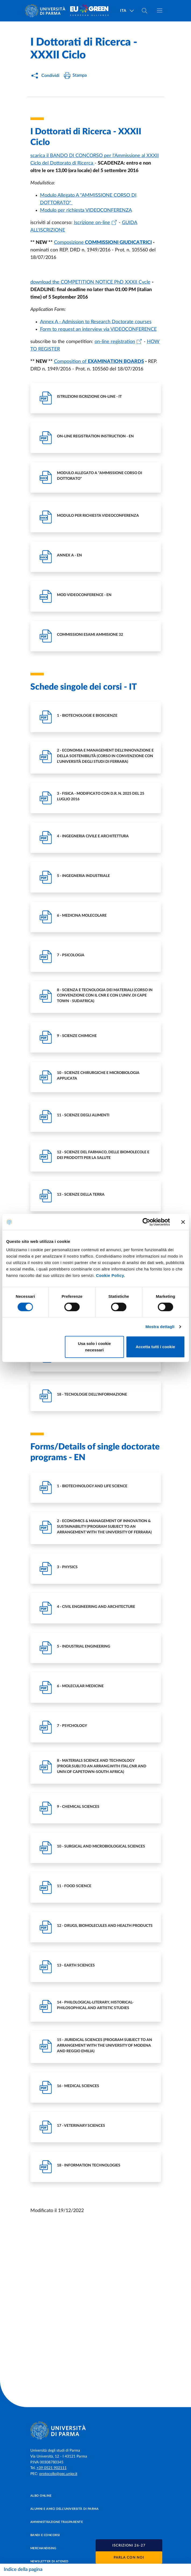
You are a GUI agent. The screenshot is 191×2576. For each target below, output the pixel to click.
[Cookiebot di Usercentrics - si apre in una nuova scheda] (146, 1222)
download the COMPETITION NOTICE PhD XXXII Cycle (90, 282)
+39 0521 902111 (52, 2468)
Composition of (71, 361)
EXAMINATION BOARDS (116, 361)
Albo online (41, 2495)
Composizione (69, 242)
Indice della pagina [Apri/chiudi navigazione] (23, 2569)
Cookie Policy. (110, 1275)
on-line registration (115, 341)
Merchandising (43, 2548)
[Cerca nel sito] (144, 11)
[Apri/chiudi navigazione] (159, 10)
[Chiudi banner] (183, 1222)
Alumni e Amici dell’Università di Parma (64, 2508)
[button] (129, 2545)
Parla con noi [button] (129, 2557)
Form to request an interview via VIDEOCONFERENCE (98, 329)
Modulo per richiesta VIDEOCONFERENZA (86, 210)
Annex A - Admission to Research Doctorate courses (96, 321)
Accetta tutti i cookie (155, 1346)
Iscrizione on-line (92, 222)
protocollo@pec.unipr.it (58, 2474)
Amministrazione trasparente (56, 2522)
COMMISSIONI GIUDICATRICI (118, 242)
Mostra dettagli (159, 1326)
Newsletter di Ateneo (49, 2561)
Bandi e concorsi (45, 2535)
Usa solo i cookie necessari (94, 1346)
